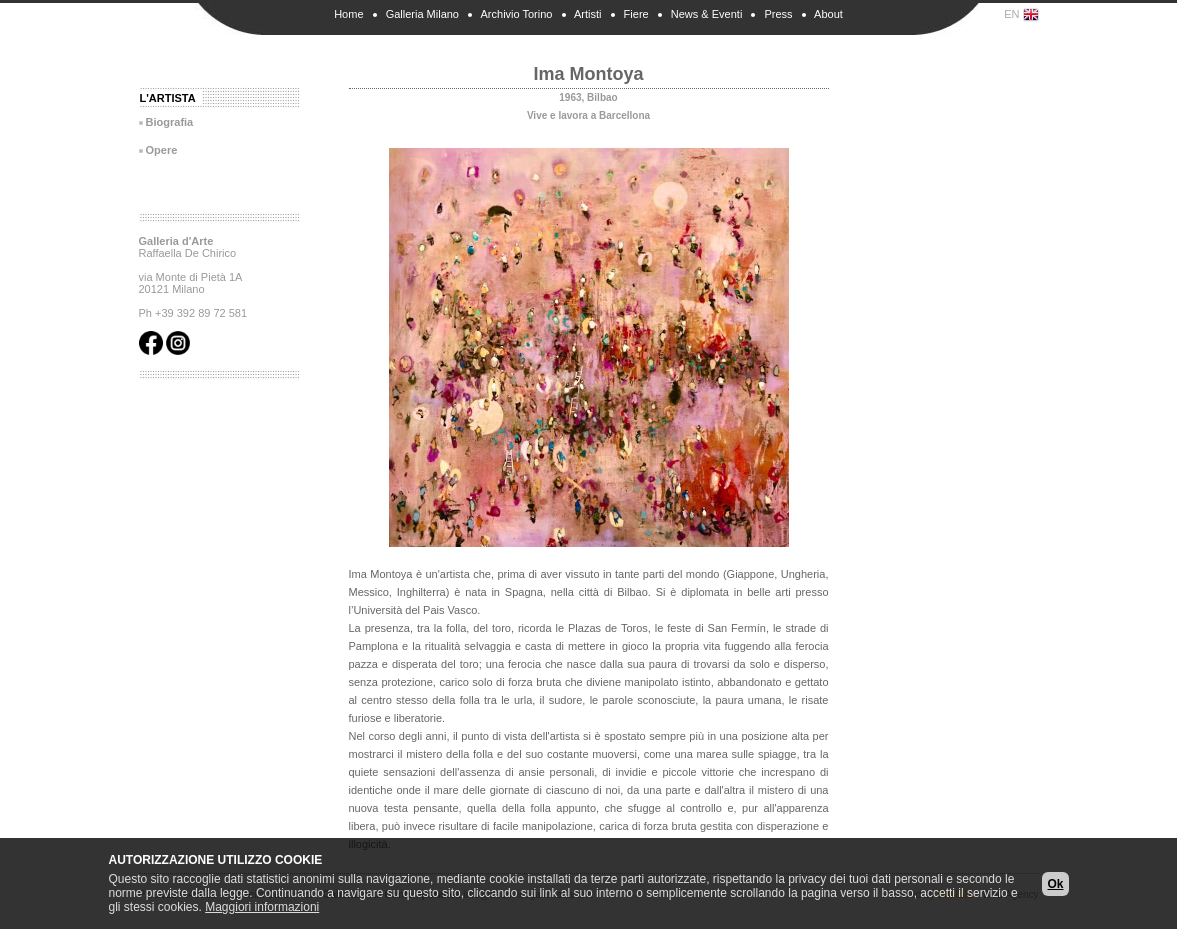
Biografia (170, 122)
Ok (1055, 884)
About (828, 14)
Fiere (636, 14)
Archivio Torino (517, 14)
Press (778, 14)
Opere (162, 150)
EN (1021, 15)
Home (348, 14)
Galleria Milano (422, 14)
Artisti (588, 14)
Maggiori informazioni (262, 907)
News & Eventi (707, 14)
